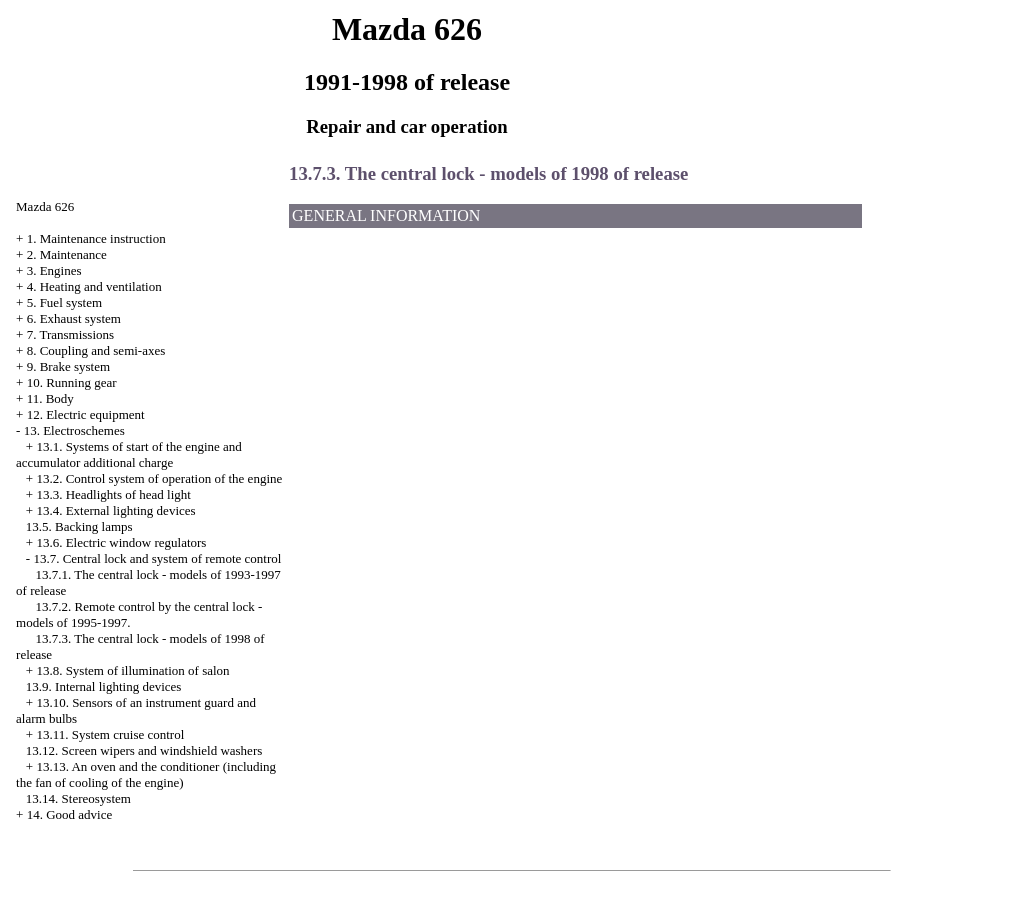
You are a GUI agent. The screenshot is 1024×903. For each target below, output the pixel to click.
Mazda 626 (45, 206)
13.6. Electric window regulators (121, 542)
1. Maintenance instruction (96, 238)
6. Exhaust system (74, 318)
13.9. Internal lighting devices (104, 686)
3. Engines (54, 270)
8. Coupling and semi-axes (96, 350)
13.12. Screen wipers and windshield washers (144, 750)
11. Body (50, 398)
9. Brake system (68, 366)
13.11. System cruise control (110, 734)
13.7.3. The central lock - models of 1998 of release (488, 173)
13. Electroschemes (74, 430)
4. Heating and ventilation (94, 286)
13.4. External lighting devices (115, 510)
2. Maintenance (67, 254)
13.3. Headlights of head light (113, 494)
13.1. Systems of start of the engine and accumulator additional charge (129, 454)
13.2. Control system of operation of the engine (159, 478)
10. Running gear (72, 382)
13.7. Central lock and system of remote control (157, 558)
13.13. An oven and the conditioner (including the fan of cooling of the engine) (146, 774)
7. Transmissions (70, 334)
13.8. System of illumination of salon (132, 670)
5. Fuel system (64, 302)
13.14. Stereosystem (78, 798)
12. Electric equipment (86, 414)
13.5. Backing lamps (79, 526)
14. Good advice (70, 814)
